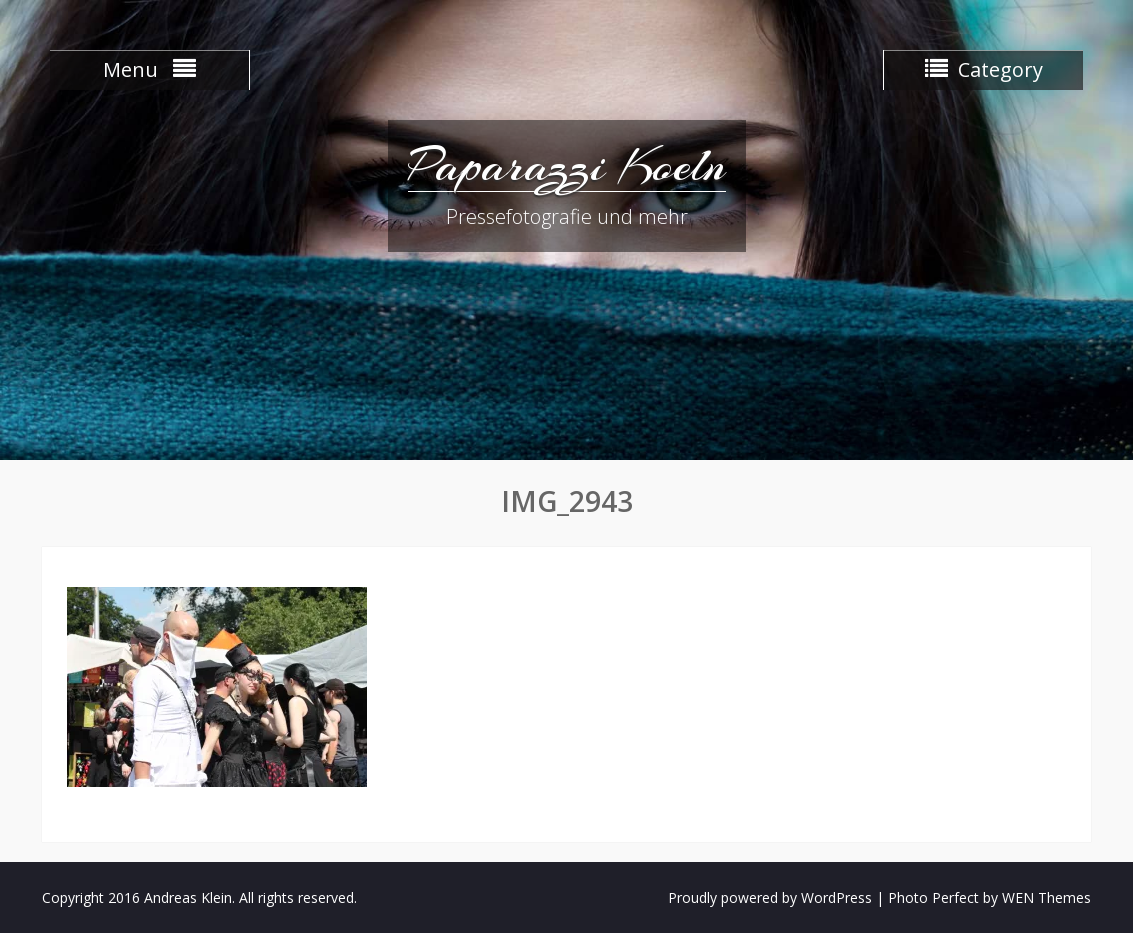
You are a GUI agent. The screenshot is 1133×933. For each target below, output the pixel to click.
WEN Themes (1046, 897)
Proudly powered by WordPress (770, 897)
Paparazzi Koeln (567, 165)
